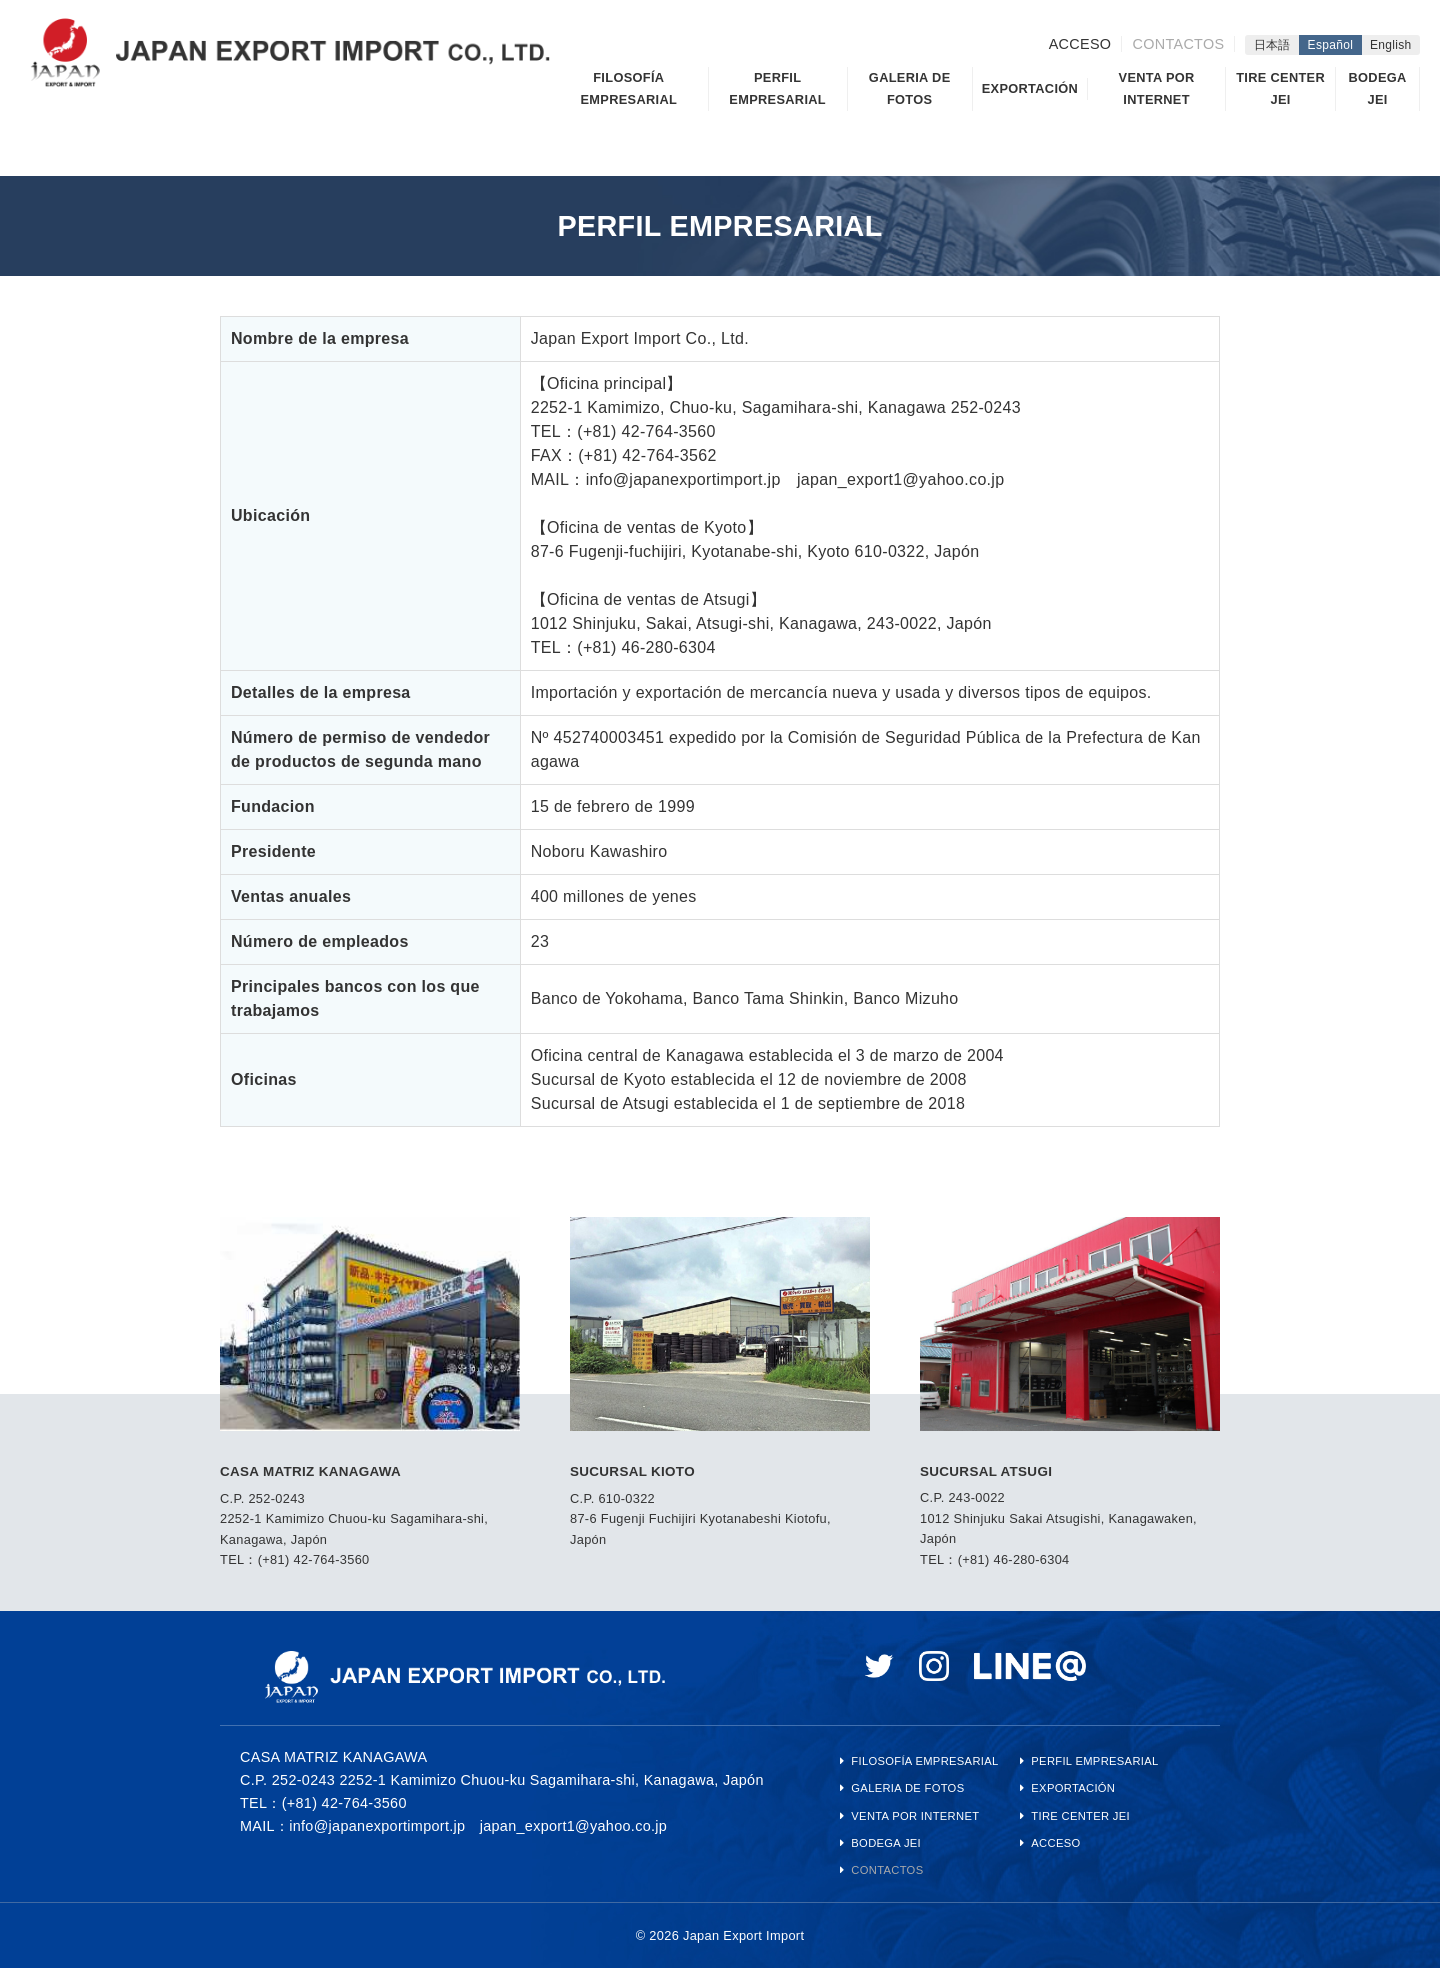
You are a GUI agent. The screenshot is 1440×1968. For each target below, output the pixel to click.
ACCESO (1080, 44)
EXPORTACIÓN (1030, 88)
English (1391, 45)
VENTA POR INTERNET (1157, 88)
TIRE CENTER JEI (1280, 88)
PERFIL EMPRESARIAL (777, 88)
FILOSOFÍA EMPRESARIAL (628, 88)
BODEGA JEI (1378, 88)
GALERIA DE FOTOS (910, 88)
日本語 (1272, 45)
